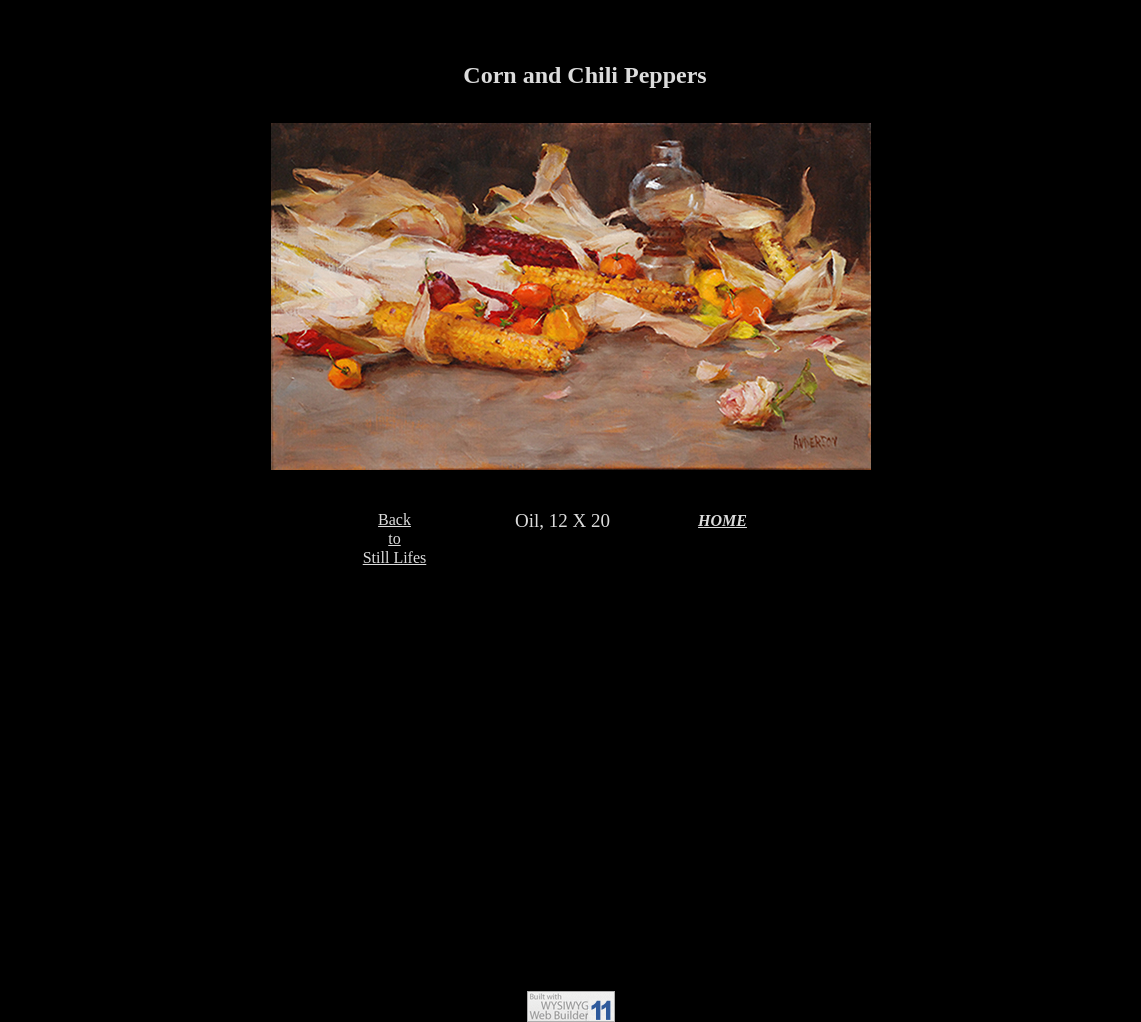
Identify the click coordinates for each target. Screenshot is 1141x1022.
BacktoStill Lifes (395, 538)
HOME (722, 520)
